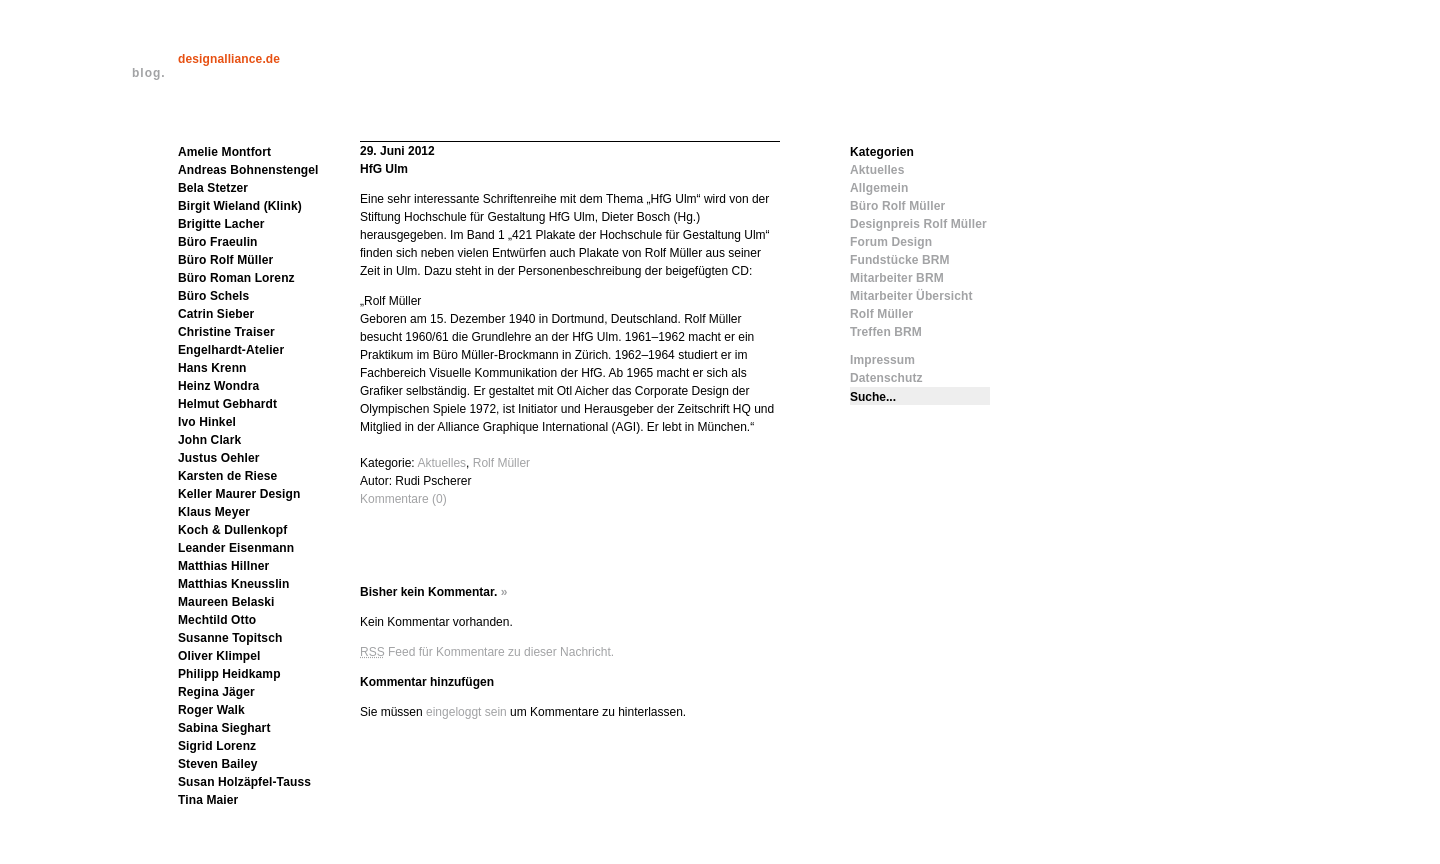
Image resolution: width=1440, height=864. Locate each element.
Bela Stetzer (213, 188)
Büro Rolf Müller (225, 260)
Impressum (882, 360)
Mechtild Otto (217, 620)
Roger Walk (211, 710)
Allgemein (879, 188)
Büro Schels (213, 296)
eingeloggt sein (466, 712)
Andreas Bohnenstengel (248, 170)
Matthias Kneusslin (234, 584)
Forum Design (891, 242)
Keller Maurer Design (239, 494)
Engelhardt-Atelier (231, 350)
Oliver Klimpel (219, 656)
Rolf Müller (501, 463)
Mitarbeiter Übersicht (911, 296)
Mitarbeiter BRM (897, 278)
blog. (149, 73)
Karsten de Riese (227, 476)
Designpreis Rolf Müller (918, 224)
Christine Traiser (226, 332)
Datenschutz (886, 378)
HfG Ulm (384, 169)
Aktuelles (441, 463)
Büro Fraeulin (218, 242)
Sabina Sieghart (224, 728)
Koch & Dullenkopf (232, 530)
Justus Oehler (219, 458)
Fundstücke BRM (900, 260)
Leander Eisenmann (236, 548)
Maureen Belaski (226, 602)
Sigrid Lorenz (217, 746)
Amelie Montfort (224, 152)
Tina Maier (208, 800)
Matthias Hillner (223, 566)
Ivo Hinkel (207, 422)
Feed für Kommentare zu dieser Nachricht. (487, 652)
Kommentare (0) (403, 499)
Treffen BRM (886, 332)
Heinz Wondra (218, 386)
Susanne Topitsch (230, 638)
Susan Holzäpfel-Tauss (244, 782)
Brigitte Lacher (221, 224)
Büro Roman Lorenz (236, 278)
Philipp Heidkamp (229, 674)
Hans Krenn (212, 368)
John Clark (209, 440)
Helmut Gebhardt (227, 404)
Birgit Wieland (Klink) (240, 206)
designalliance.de (229, 59)
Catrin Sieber (216, 314)
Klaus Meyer (214, 512)
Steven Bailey (218, 764)
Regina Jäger (216, 692)
